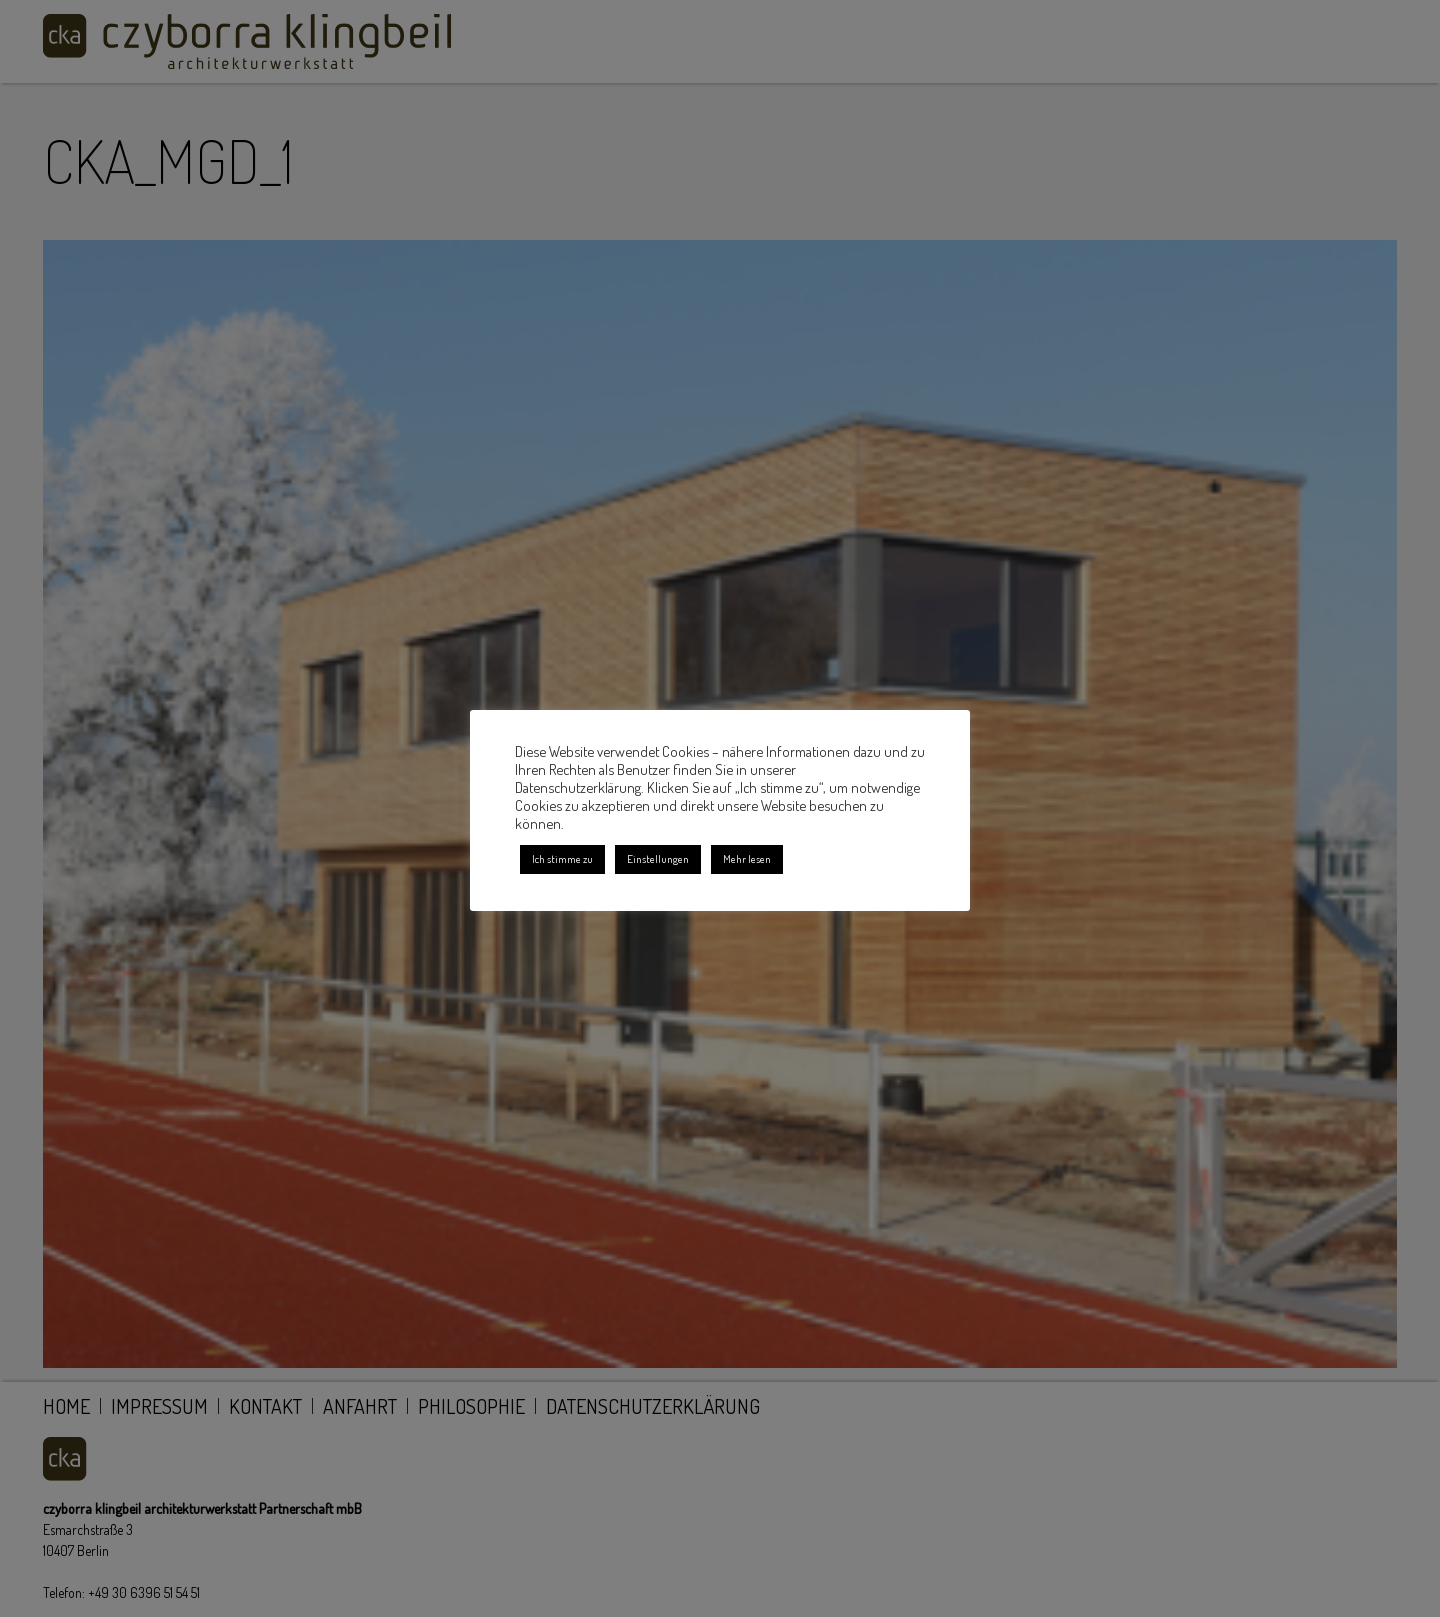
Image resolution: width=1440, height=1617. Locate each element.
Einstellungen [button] (658, 859)
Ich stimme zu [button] (562, 859)
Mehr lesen (747, 859)
